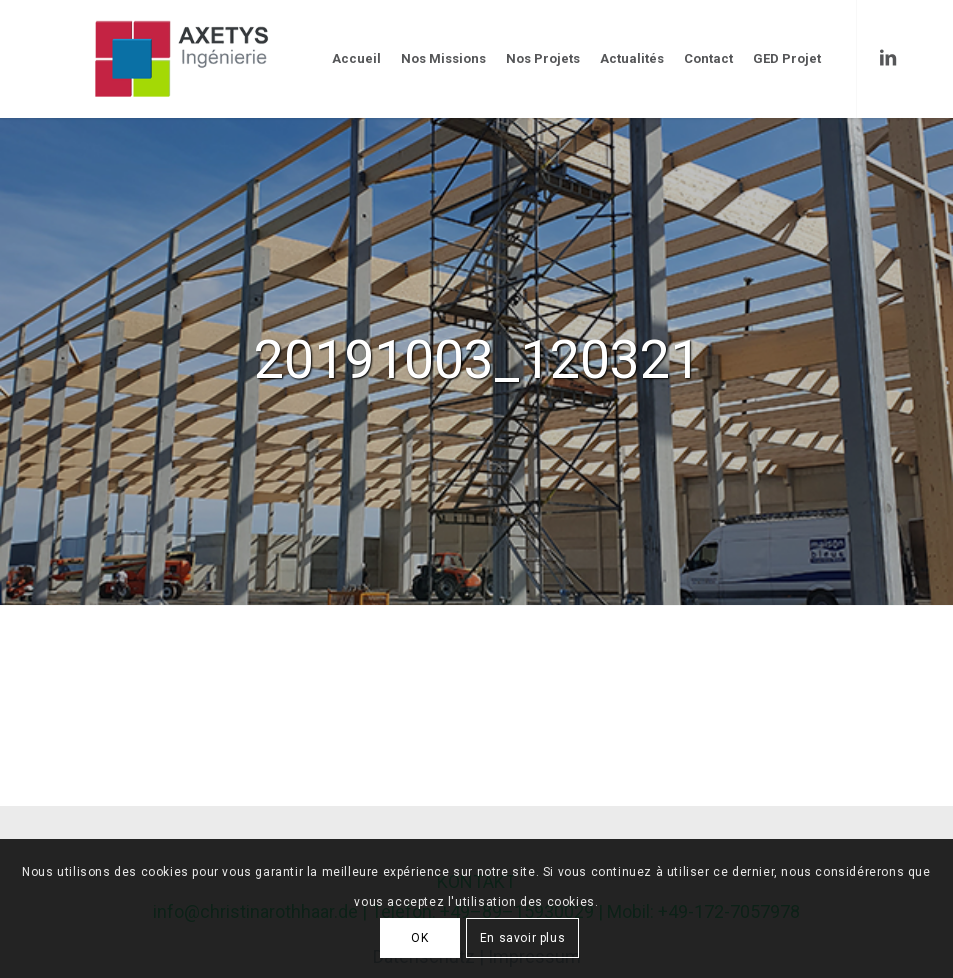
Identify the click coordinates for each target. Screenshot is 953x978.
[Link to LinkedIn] (888, 58)
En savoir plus (522, 938)
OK (419, 938)
